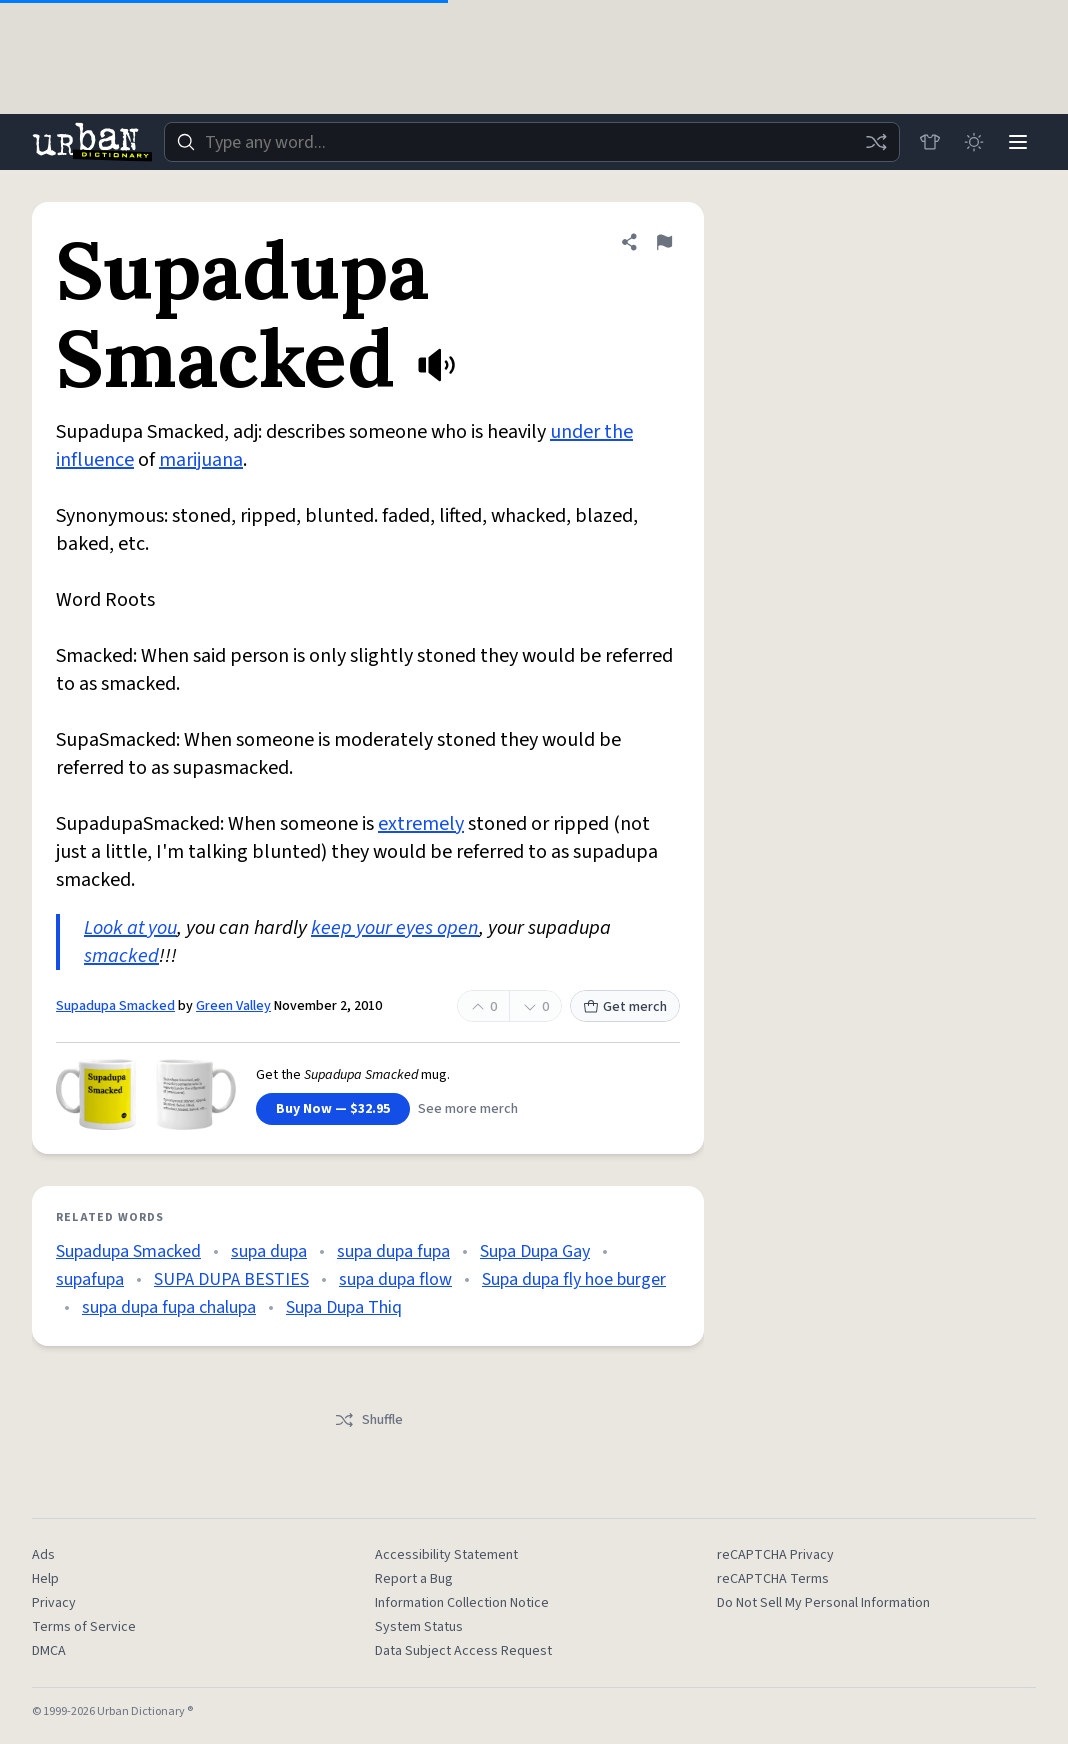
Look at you (130, 928)
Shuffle (368, 1420)
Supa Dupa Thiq (344, 1307)
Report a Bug (414, 1579)
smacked (121, 956)
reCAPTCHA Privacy (775, 1555)
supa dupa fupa (393, 1251)
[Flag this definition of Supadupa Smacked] (664, 242)
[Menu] (1018, 142)
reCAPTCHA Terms (773, 1579)
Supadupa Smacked (115, 1006)
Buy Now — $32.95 (333, 1109)
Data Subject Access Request (463, 1651)
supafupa (90, 1279)
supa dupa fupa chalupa (169, 1307)
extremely (421, 824)
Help (45, 1579)
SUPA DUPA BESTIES (231, 1279)
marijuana (201, 460)
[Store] (930, 142)
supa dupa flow (395, 1279)
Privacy (54, 1603)
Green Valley (233, 1006)
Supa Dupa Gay (535, 1251)
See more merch (468, 1109)
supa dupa (269, 1251)
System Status (419, 1627)
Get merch (625, 1007)
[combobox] (532, 142)
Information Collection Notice (462, 1603)
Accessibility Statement (446, 1555)
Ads (43, 1555)
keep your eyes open (395, 928)
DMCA (49, 1651)
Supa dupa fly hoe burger (574, 1279)
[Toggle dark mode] (974, 142)
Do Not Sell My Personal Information (823, 1603)
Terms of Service (84, 1627)
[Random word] (876, 142)
